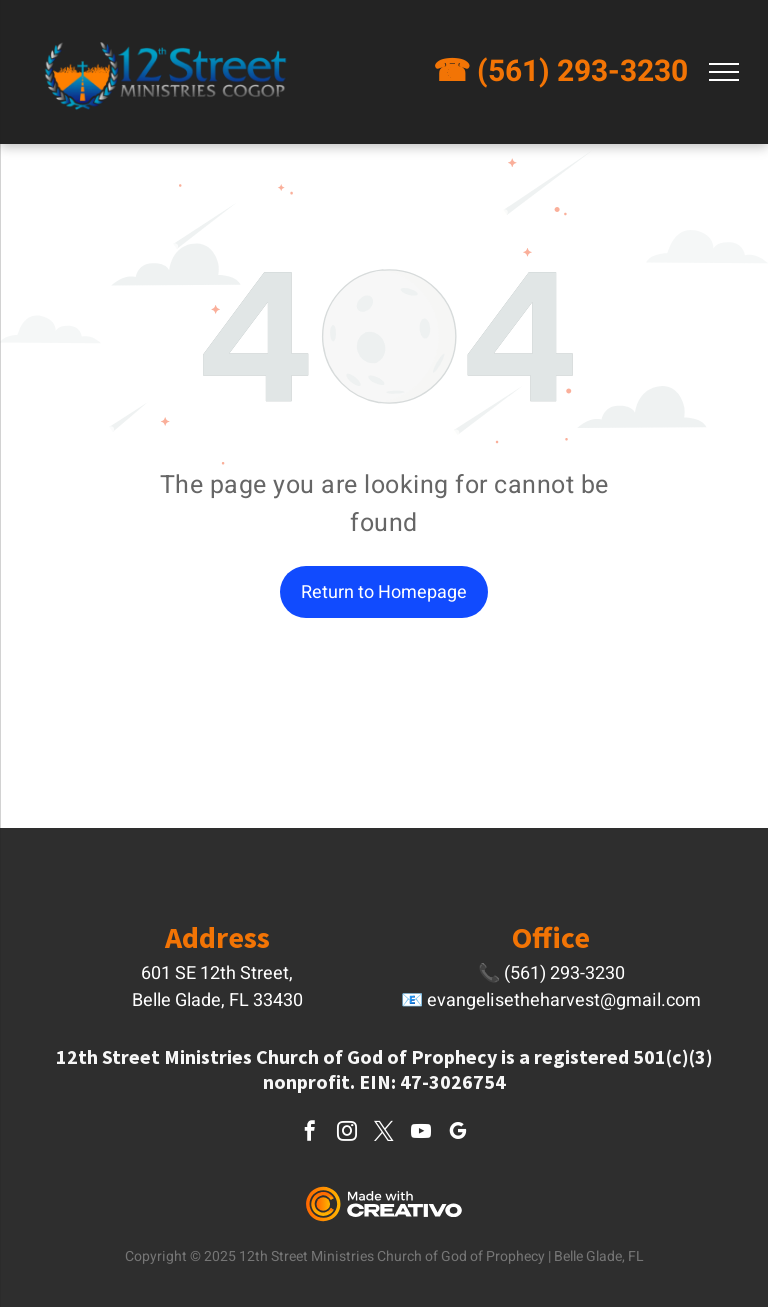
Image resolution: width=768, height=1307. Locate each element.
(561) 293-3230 (582, 72)
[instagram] (347, 1133)
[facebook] (310, 1133)
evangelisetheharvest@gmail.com (564, 1000)
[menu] (724, 72)
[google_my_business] (458, 1133)
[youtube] (421, 1133)
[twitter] (384, 1133)
